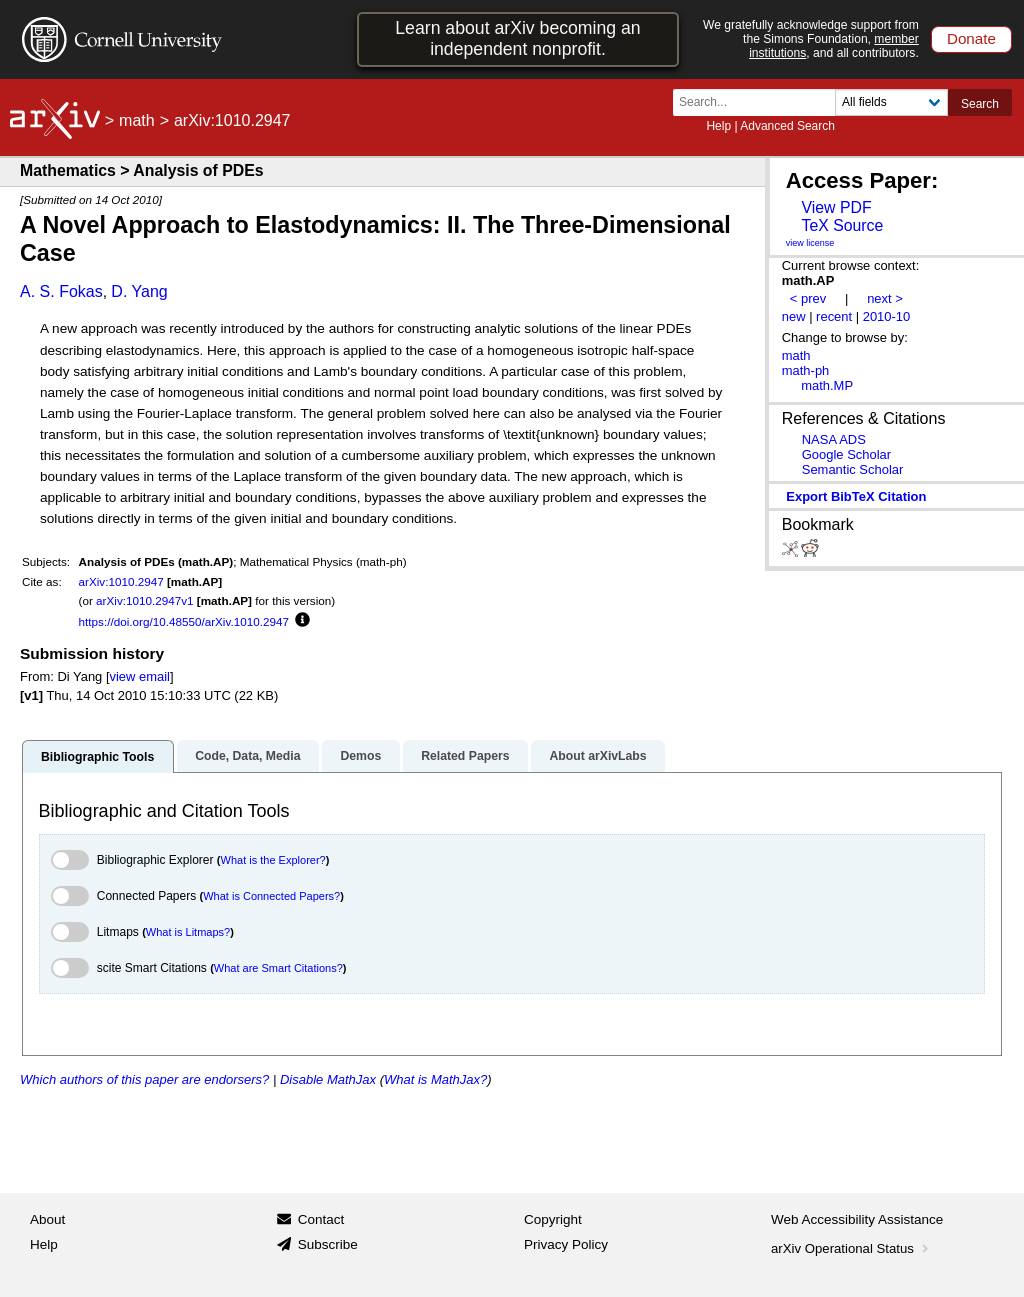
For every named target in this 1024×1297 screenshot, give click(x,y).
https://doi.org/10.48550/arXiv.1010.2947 (184, 621)
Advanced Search (787, 126)
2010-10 (887, 316)
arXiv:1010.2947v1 (144, 600)
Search (980, 104)
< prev (808, 298)
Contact (321, 1219)
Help (718, 126)
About (47, 1219)
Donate (971, 38)
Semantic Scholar (853, 469)
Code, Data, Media (247, 756)
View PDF (836, 207)
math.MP (827, 385)
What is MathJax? (435, 1079)
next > (885, 298)
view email (140, 676)
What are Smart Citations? (278, 968)
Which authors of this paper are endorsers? (144, 1079)
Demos (360, 756)
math (137, 120)
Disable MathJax (328, 1079)
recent (834, 316)
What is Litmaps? (188, 932)
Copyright (553, 1219)
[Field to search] (891, 102)
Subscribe (328, 1244)
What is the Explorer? (273, 860)
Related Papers (465, 756)
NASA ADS (834, 439)
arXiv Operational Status (851, 1248)
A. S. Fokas (61, 291)
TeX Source (842, 225)
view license (810, 243)
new (794, 316)
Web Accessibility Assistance (857, 1219)
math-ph (806, 370)
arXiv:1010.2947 (121, 581)
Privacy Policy (566, 1244)
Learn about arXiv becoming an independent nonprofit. (517, 38)
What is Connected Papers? (271, 896)
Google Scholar (846, 454)
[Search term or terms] (760, 102)
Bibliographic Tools (97, 757)
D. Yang (139, 291)
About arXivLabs (597, 756)
